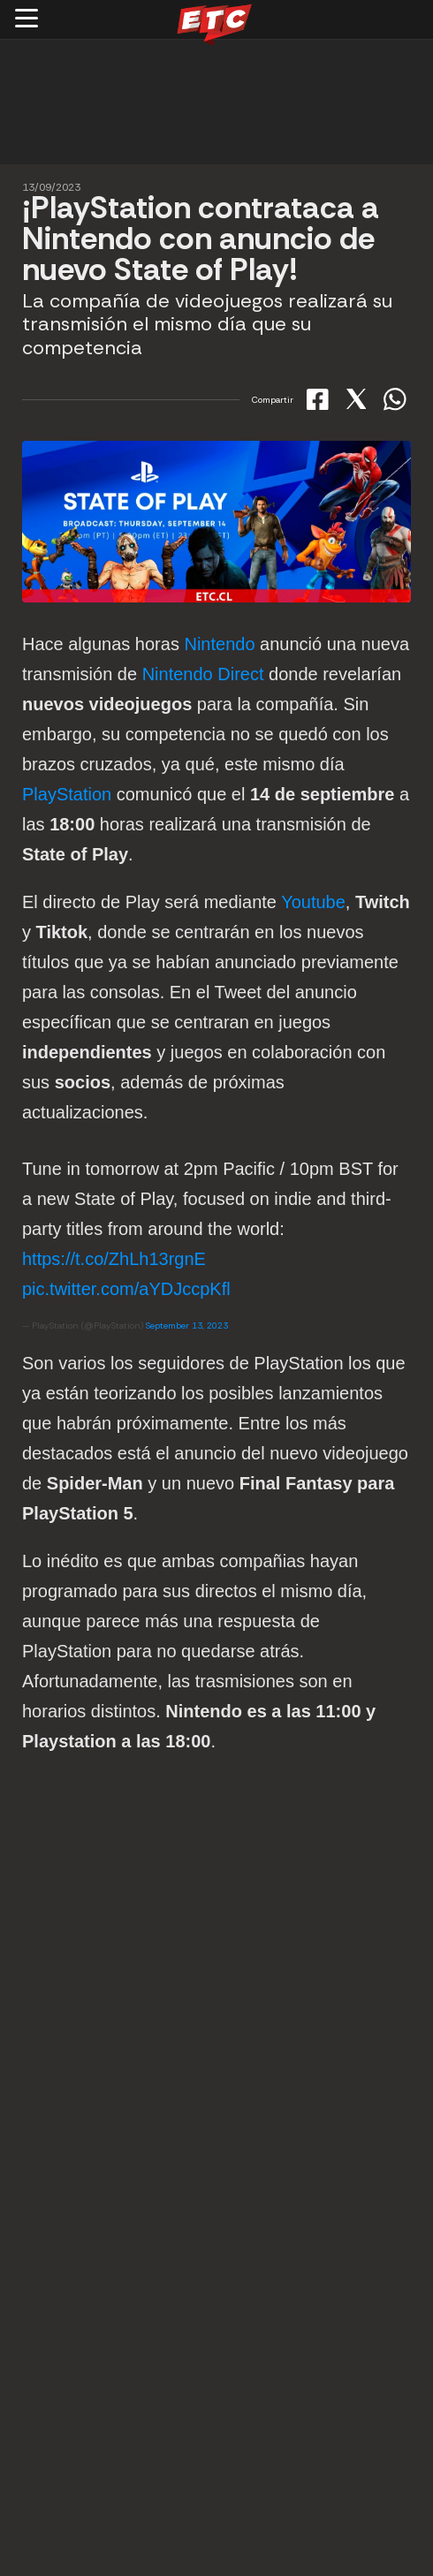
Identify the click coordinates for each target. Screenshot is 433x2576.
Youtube (313, 902)
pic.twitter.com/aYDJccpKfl (126, 1289)
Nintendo (219, 644)
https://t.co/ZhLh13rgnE (114, 1259)
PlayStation (66, 794)
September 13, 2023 (187, 1325)
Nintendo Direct (203, 674)
